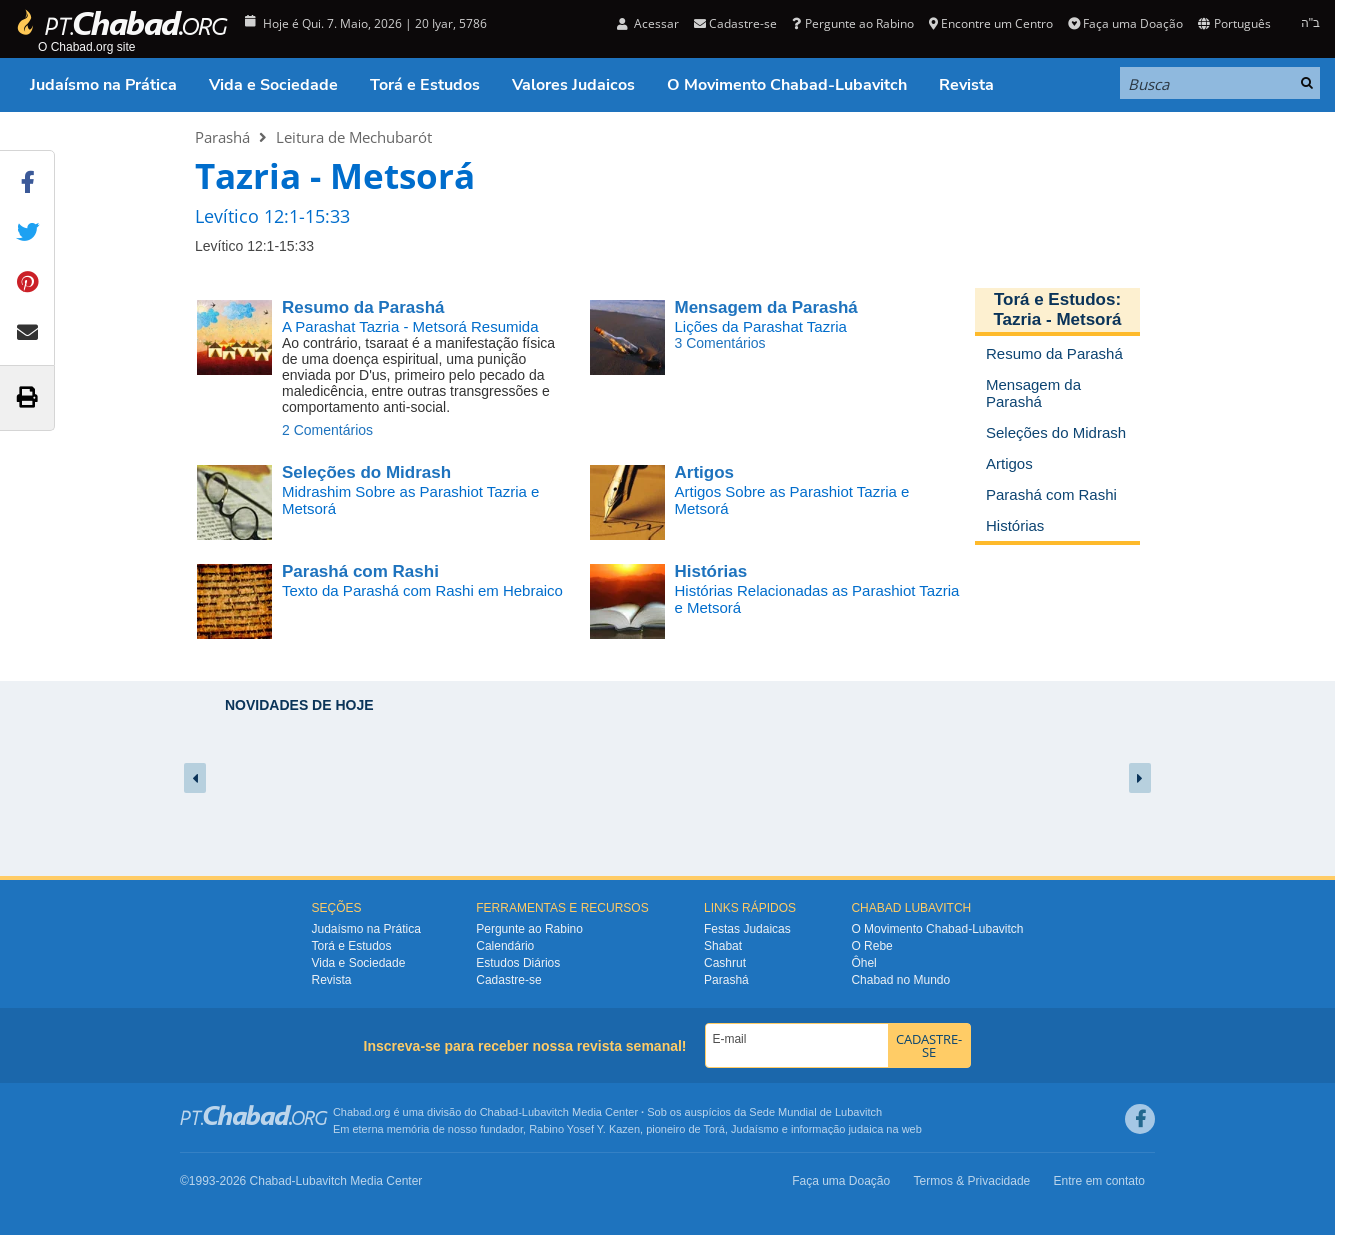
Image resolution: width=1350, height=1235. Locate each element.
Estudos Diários (518, 963)
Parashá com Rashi (360, 571)
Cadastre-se (735, 23)
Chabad (499, 1112)
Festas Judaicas (747, 929)
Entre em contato (1099, 1181)
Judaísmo (755, 1129)
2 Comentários (327, 430)
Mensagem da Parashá (766, 307)
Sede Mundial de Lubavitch (815, 1112)
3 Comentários (720, 343)
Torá (713, 1129)
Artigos (705, 472)
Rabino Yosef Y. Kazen (584, 1129)
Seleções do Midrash (366, 472)
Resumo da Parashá (363, 307)
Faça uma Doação (1125, 23)
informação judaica (837, 1129)
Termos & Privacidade (972, 1181)
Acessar (648, 23)
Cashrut (725, 963)
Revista (966, 85)
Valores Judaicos (573, 85)
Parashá (222, 137)
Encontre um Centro (991, 23)
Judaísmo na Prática (103, 85)
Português (1234, 23)
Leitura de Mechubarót (354, 137)
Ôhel (863, 963)
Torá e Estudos (425, 85)
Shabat (723, 946)
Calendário (505, 946)
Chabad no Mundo (900, 980)
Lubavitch (545, 1112)
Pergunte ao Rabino (852, 23)
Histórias (711, 571)
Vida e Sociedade (273, 85)
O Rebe (871, 946)
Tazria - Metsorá (1057, 319)
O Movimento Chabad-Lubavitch (787, 85)
